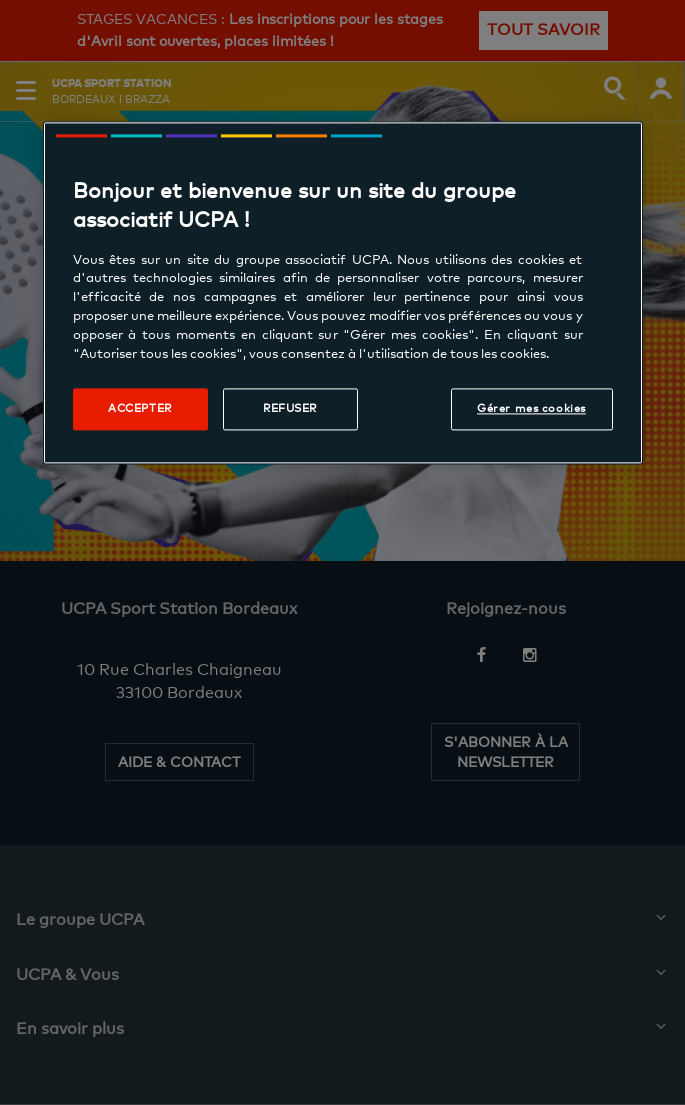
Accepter (140, 408)
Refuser (290, 408)
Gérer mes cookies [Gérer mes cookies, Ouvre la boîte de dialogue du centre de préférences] (531, 408)
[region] (343, 292)
